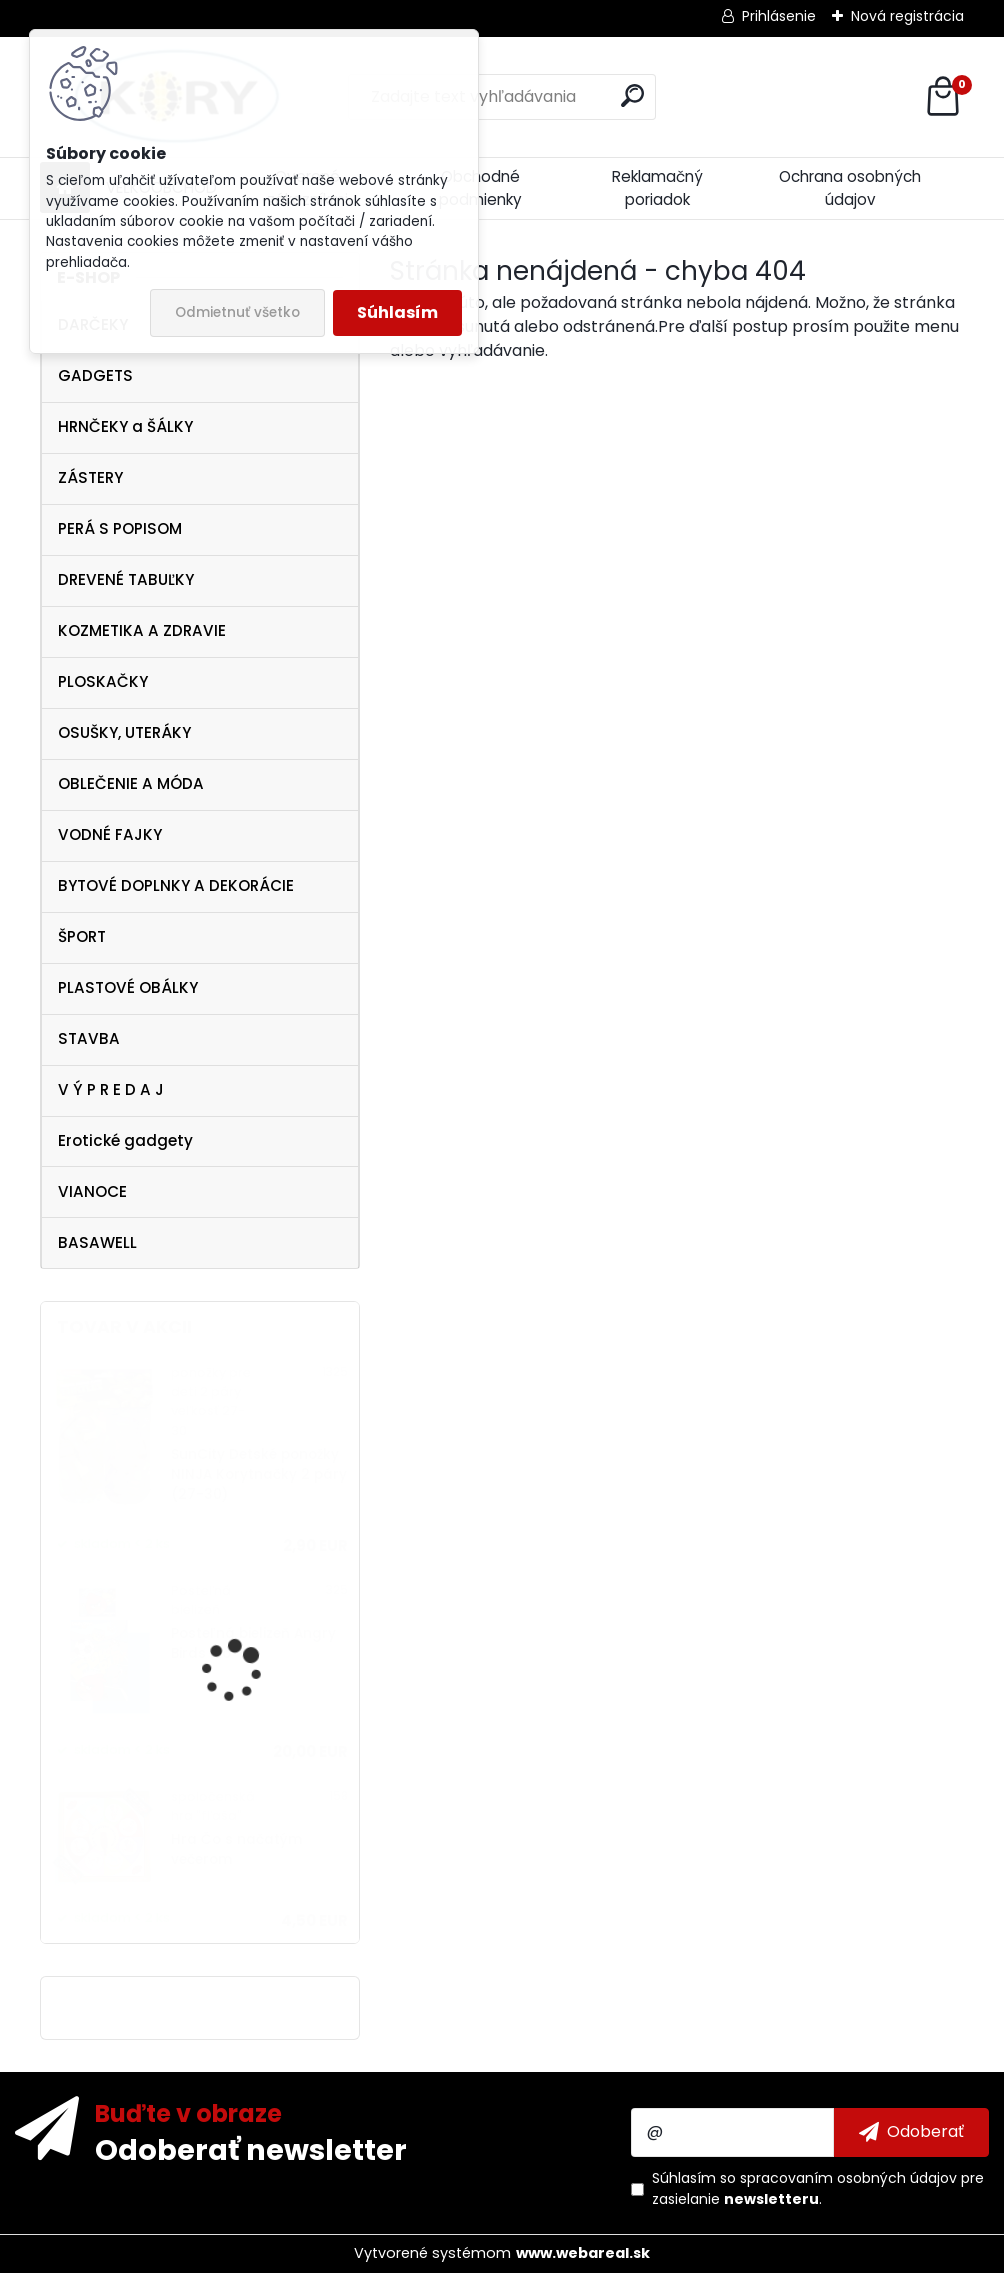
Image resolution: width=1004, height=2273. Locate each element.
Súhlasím (397, 312)
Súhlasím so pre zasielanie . (818, 2188)
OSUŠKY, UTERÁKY (124, 732)
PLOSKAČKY (103, 681)
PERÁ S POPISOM (120, 528)
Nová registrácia (907, 16)
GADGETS (95, 375)
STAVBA (89, 1038)
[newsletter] (911, 2132)
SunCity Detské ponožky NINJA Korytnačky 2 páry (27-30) (259, 1475)
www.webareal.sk (583, 2253)
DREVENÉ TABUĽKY (126, 579)
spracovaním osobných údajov (848, 2178)
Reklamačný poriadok (657, 188)
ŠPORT (82, 936)
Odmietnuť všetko (237, 312)
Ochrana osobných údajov (850, 188)
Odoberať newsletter (251, 2149)
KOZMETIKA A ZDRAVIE (142, 630)
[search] (632, 95)
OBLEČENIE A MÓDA (131, 783)
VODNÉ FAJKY (110, 834)
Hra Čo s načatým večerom (236, 1849)
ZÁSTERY (90, 477)
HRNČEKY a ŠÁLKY (125, 426)
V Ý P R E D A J (111, 1089)
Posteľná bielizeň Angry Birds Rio (253, 1643)
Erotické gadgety (125, 1140)
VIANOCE (92, 1191)
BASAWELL (97, 1242)
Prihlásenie (779, 16)
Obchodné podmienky (480, 188)
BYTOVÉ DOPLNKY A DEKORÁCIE (176, 885)
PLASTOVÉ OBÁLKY (128, 987)
